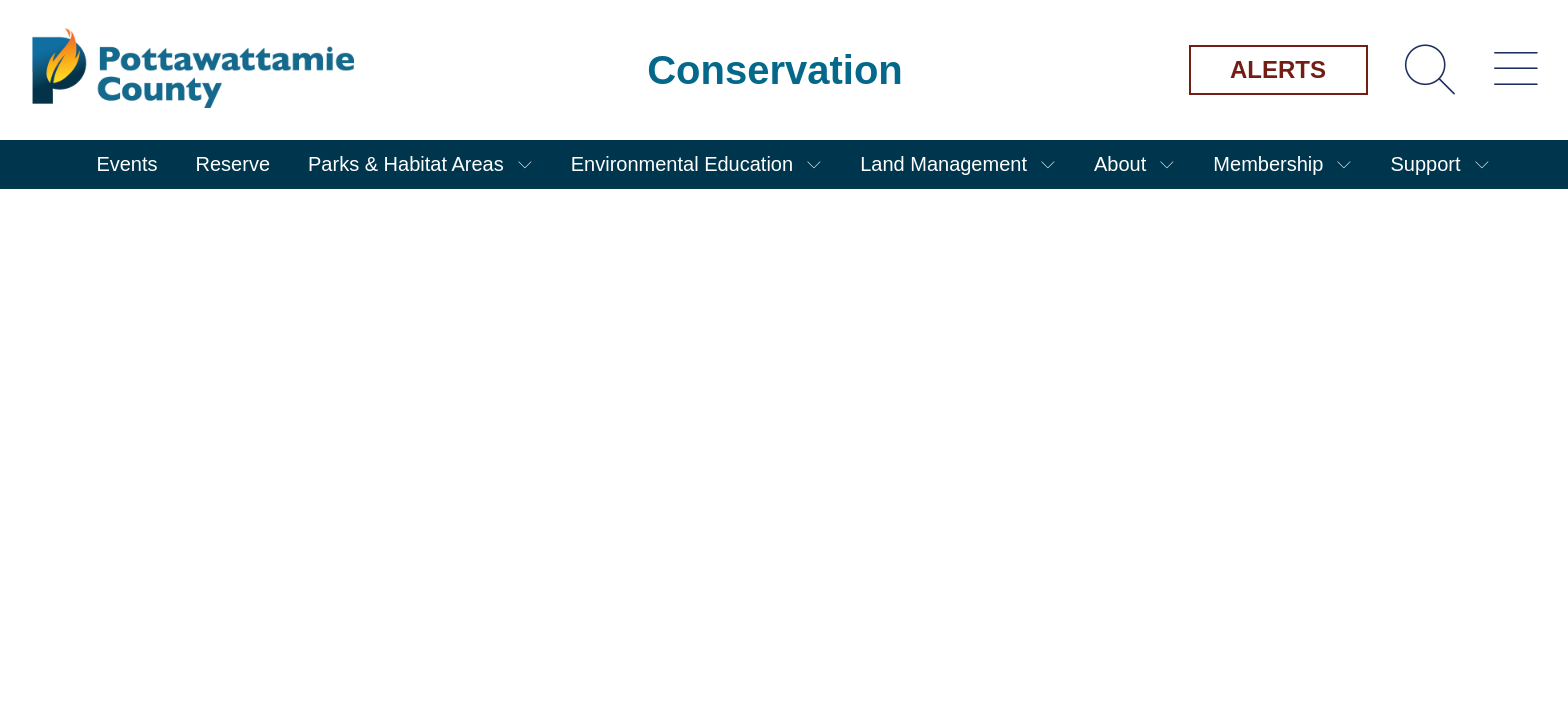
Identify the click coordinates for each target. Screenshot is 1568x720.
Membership (1268, 164)
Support (1425, 164)
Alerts (1278, 69)
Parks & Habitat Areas (406, 164)
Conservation (775, 70)
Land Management (943, 164)
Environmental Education (682, 164)
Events (126, 164)
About (1120, 164)
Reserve (233, 164)
